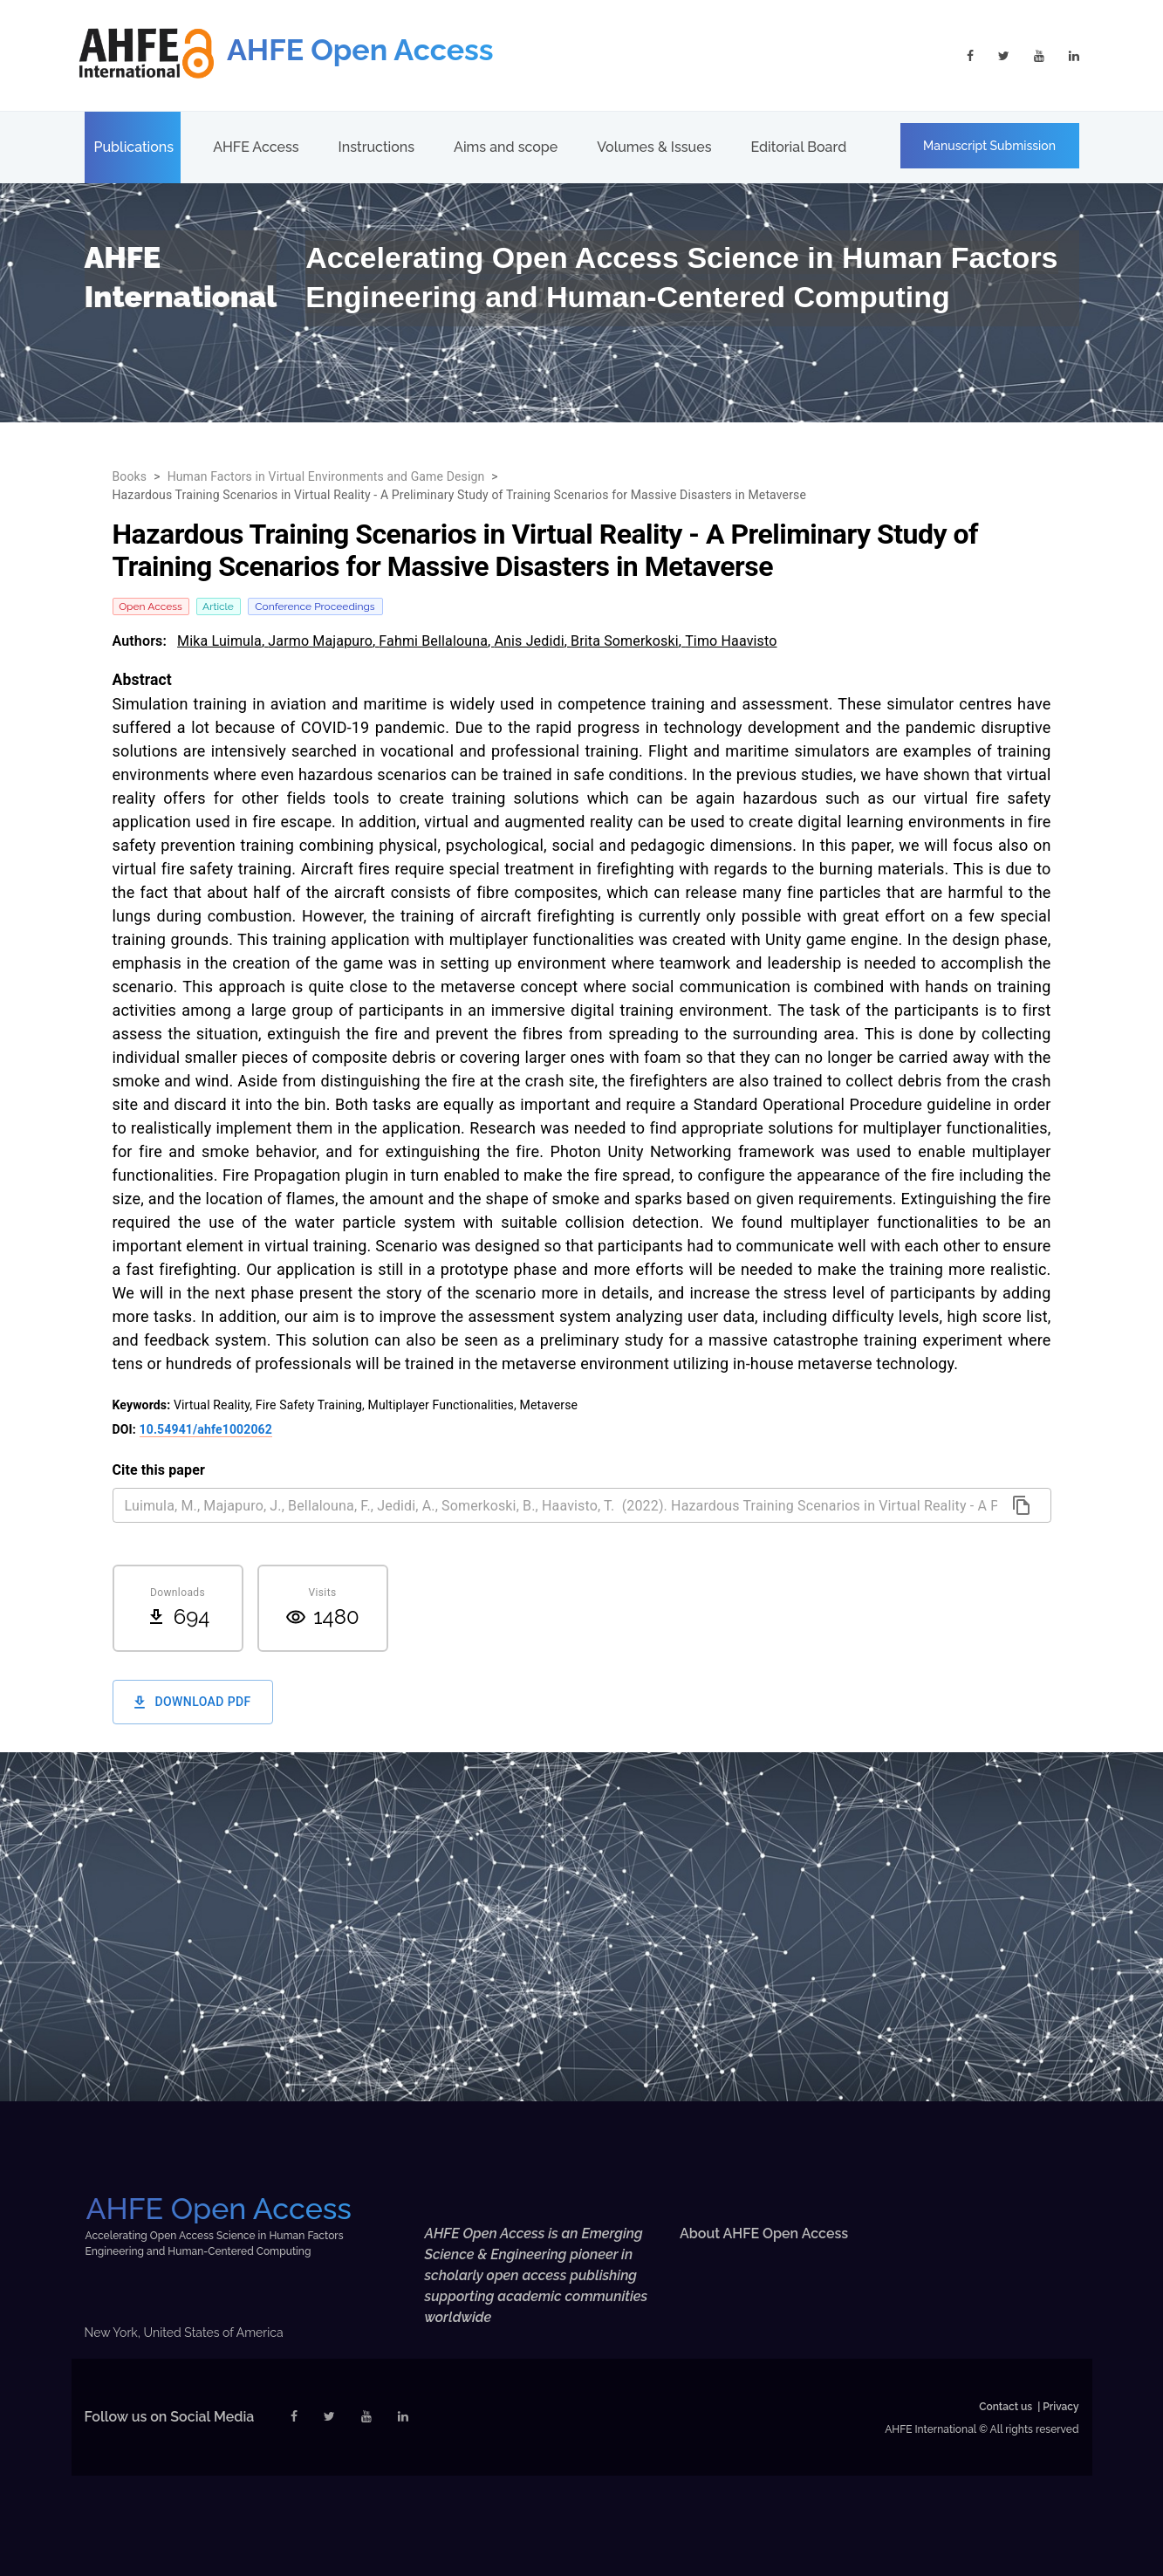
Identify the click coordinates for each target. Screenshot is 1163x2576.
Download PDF (192, 1702)
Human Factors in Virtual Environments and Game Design (326, 476)
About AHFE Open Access (764, 2233)
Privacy (1060, 2407)
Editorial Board (798, 147)
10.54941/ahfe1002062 (206, 1429)
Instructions (376, 147)
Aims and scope (506, 147)
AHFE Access (255, 147)
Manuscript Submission (989, 146)
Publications (134, 147)
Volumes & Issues (654, 147)
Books (130, 476)
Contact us (1005, 2407)
